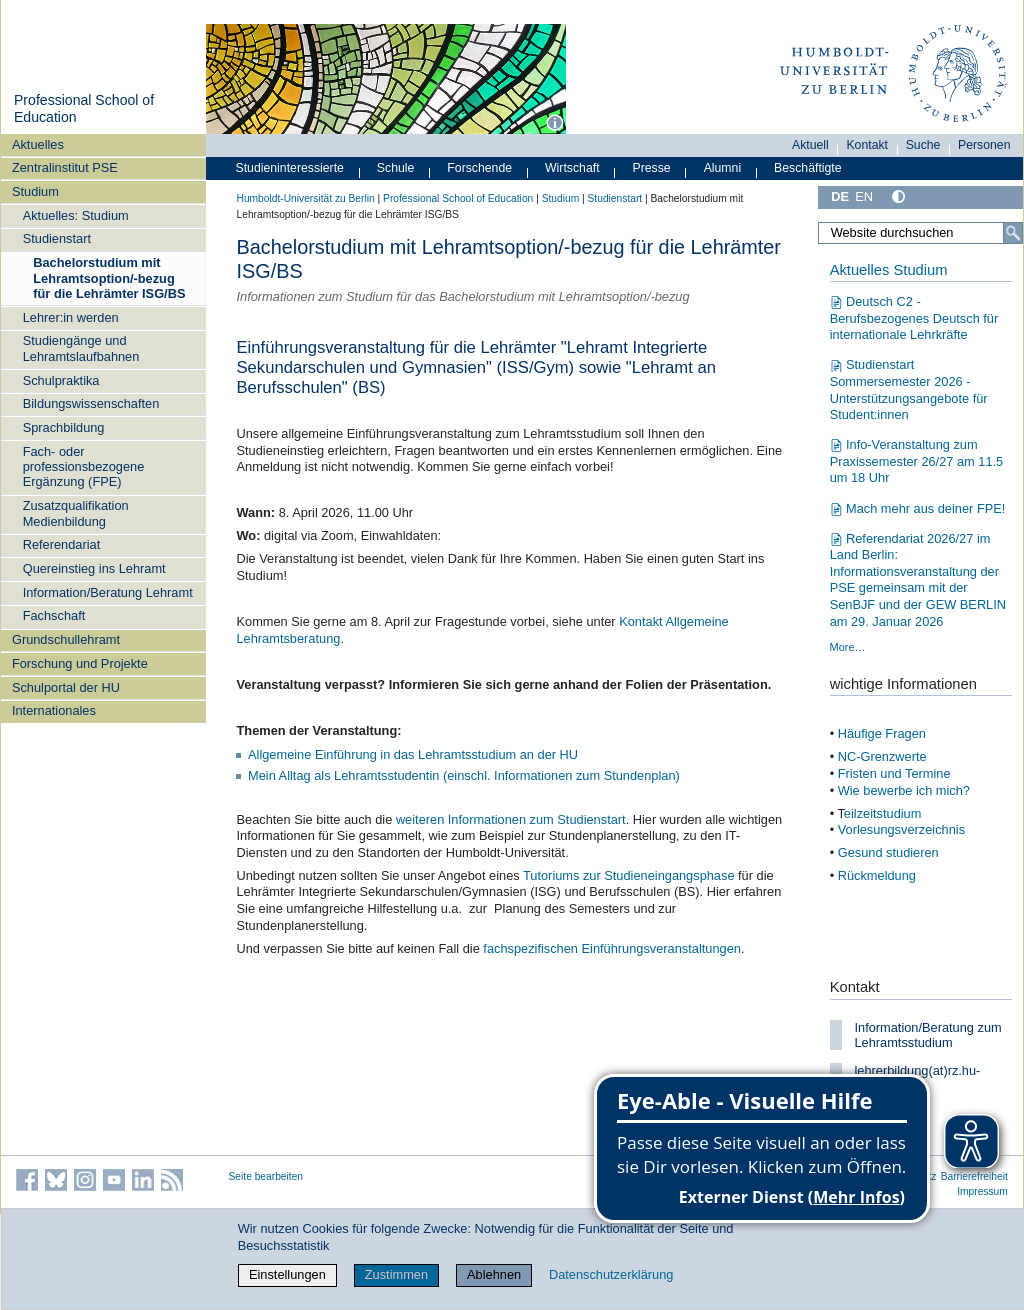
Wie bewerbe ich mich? (904, 790)
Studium (35, 191)
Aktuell (810, 145)
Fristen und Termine (892, 773)
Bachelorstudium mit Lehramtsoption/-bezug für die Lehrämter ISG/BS (109, 278)
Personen (984, 145)
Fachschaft (54, 615)
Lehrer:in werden (71, 317)
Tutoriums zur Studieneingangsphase (629, 875)
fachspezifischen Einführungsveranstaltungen (612, 948)
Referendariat (62, 544)
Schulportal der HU (66, 687)
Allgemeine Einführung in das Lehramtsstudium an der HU (413, 754)
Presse (652, 168)
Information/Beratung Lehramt (108, 592)
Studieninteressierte (290, 168)
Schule (396, 168)
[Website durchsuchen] (920, 233)
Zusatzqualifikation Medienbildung (76, 513)
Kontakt (867, 145)
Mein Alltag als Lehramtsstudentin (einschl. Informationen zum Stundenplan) (464, 775)
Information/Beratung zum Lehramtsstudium (927, 1035)
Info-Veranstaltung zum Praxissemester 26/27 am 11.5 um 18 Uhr (917, 461)
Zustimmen (396, 1274)
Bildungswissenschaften (91, 403)
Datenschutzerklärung (611, 1274)
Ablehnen (494, 1274)
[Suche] (1013, 233)
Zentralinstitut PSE (65, 167)
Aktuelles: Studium (76, 215)
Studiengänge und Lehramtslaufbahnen (81, 348)
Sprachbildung (64, 427)
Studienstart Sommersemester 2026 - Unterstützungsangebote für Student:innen (909, 389)
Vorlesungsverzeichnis (901, 829)
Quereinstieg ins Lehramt (94, 568)
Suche (923, 145)
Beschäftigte (808, 168)
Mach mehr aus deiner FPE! (918, 508)
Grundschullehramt (66, 639)
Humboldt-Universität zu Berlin (306, 198)
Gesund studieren (888, 852)
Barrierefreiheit (974, 1176)
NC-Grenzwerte (882, 756)
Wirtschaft (572, 168)
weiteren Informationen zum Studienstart (511, 819)
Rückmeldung (877, 875)
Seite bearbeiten (266, 1176)
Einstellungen (287, 1274)
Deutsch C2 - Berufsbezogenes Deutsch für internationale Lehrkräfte (914, 318)
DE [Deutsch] (840, 196)
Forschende (479, 168)
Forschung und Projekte (80, 663)
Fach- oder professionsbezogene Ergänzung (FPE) (84, 467)
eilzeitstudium (883, 813)
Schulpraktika (61, 380)
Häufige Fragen (882, 733)
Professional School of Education (458, 198)
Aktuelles (38, 144)
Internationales (54, 710)
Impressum (982, 1191)
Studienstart (57, 238)
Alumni (723, 168)
